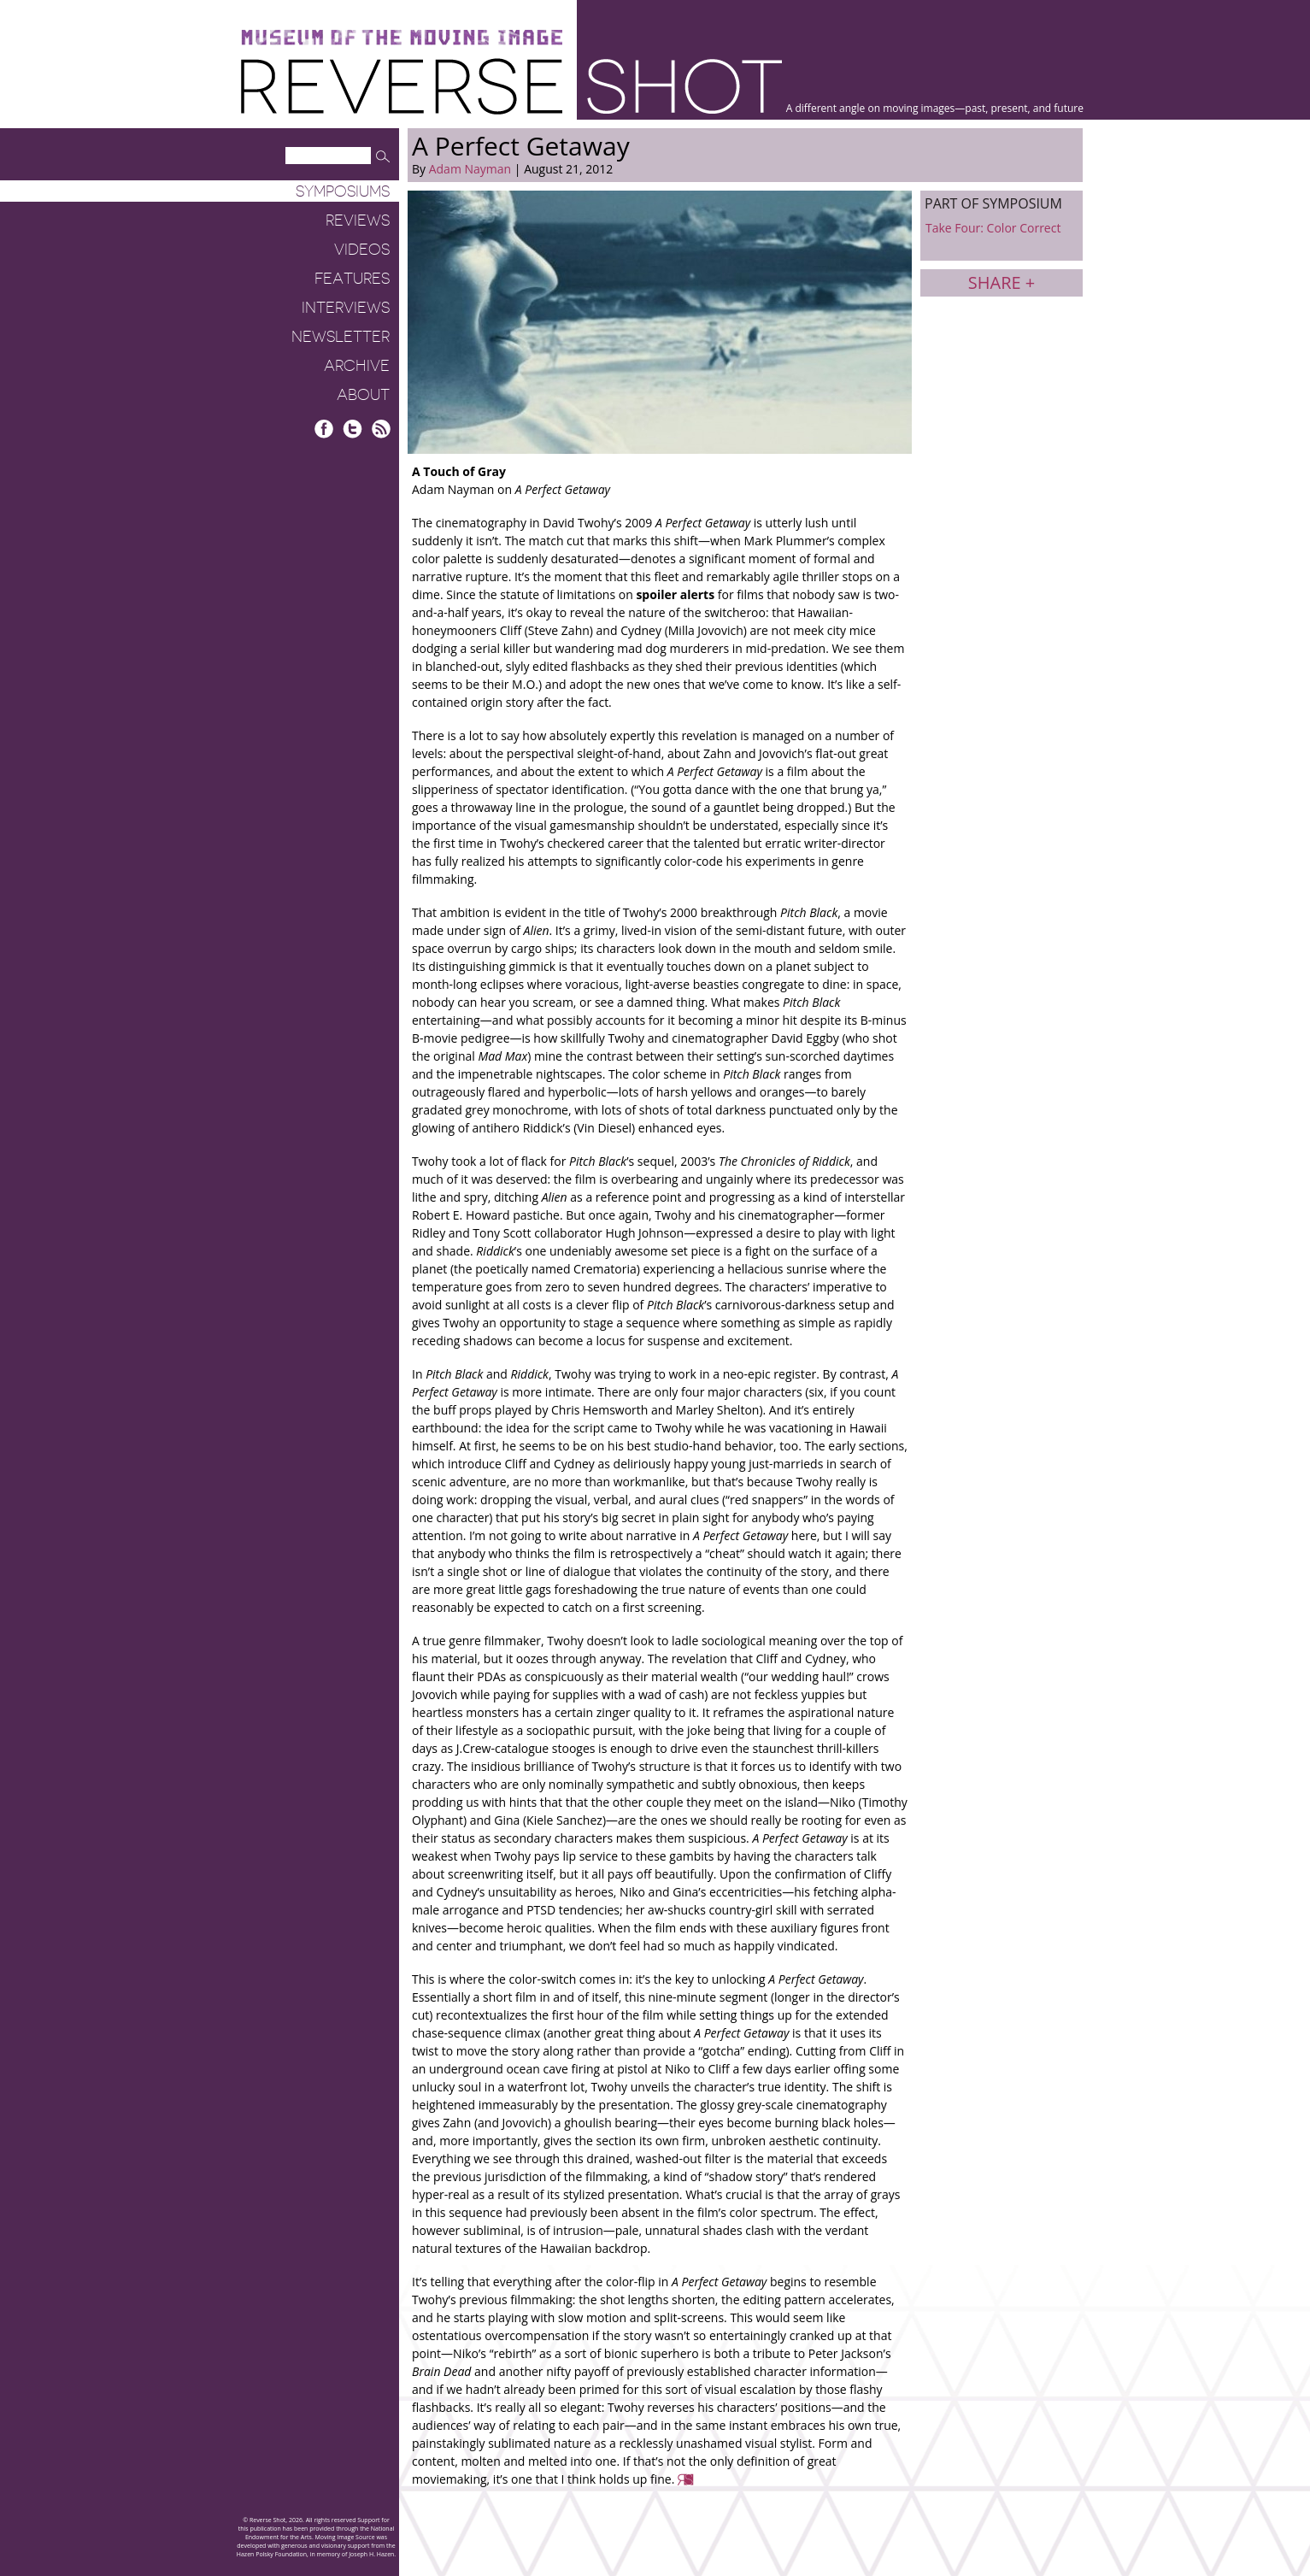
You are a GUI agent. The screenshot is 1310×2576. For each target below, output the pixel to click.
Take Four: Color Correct (992, 228)
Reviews (358, 220)
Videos (362, 249)
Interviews (346, 307)
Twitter (352, 428)
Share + (1001, 282)
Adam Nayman (470, 169)
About (363, 395)
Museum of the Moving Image (401, 38)
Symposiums (343, 191)
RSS (381, 428)
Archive (357, 365)
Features (352, 278)
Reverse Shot (511, 86)
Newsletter (340, 336)
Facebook (324, 428)
